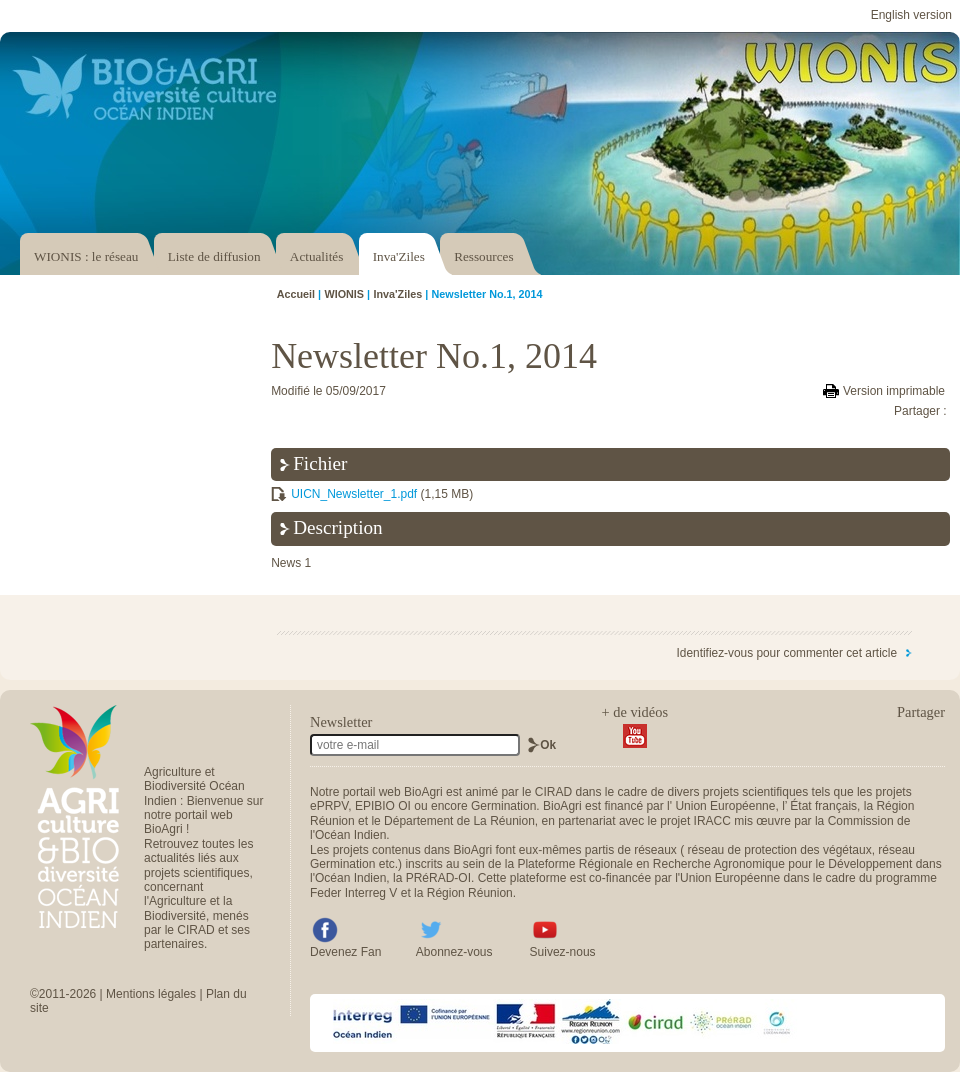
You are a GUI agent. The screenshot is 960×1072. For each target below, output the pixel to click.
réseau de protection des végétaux (780, 850)
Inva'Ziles (399, 256)
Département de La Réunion (459, 821)
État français (823, 806)
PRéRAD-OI (438, 878)
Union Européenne (725, 806)
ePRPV (329, 806)
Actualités (316, 256)
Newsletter (341, 722)
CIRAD (553, 792)
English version (911, 15)
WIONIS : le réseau (86, 256)
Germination (503, 806)
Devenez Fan (345, 952)
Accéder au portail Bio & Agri (145, 87)
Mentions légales (151, 994)
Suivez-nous (563, 952)
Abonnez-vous (454, 952)
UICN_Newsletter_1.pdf (354, 494)
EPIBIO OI (383, 806)
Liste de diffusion (214, 256)
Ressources (483, 256)
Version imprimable (894, 391)
